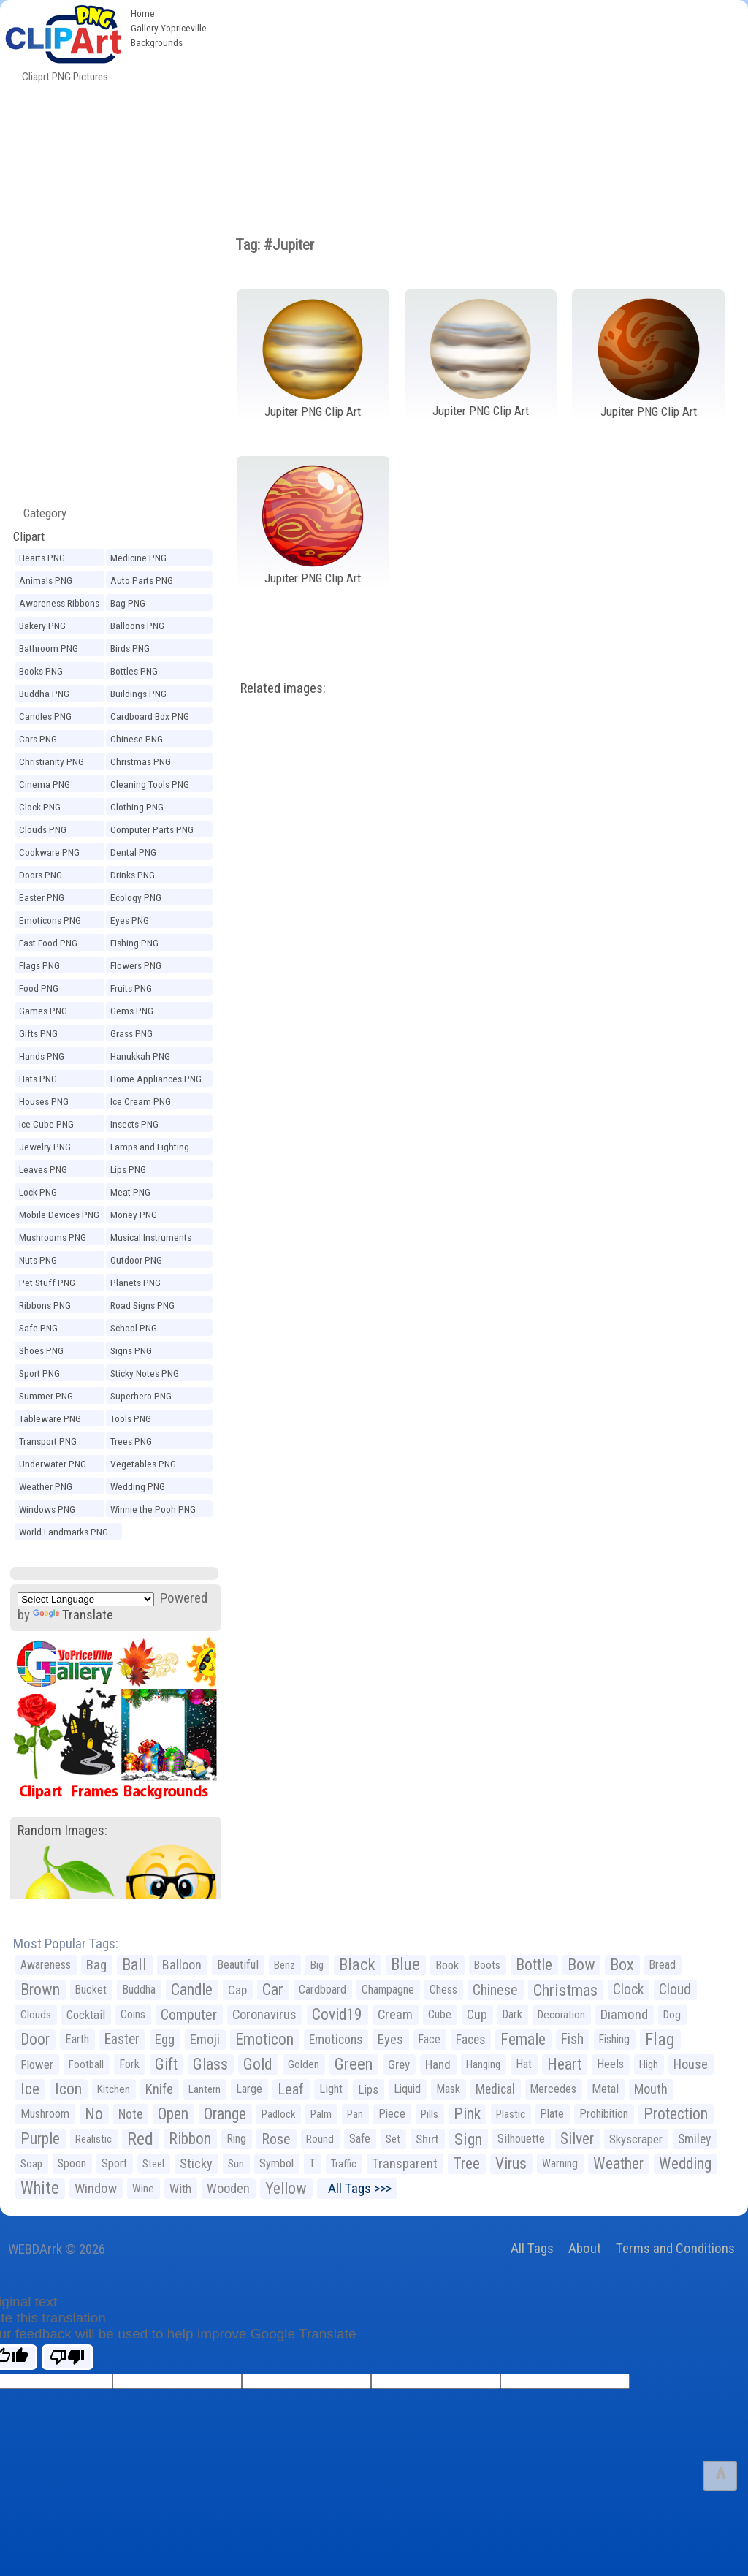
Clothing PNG (137, 807)
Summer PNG (46, 1396)
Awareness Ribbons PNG (59, 605)
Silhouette (521, 2139)
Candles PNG (45, 716)
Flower (36, 2064)
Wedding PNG (137, 1486)
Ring (236, 2139)
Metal (605, 2089)
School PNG (133, 1328)
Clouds (35, 2014)
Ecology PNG (135, 897)
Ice (29, 2089)
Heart (564, 2064)
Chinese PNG (136, 739)
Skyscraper (636, 2139)
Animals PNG (45, 580)
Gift (166, 2064)
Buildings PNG (138, 693)
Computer (189, 2015)
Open (173, 2114)
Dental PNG (133, 852)
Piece (391, 2114)
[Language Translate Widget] (86, 1599)
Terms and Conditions (675, 2248)
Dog (672, 2014)
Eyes (390, 2040)
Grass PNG (131, 1033)
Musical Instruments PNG (150, 1239)
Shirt (427, 2139)
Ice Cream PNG (140, 1101)
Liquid (407, 2089)
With (180, 2188)
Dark (512, 2014)
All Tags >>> (357, 2188)
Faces (470, 2039)
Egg (165, 2040)
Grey (399, 2064)
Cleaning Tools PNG (149, 784)
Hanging (483, 2064)
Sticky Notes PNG (144, 1373)
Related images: (283, 688)
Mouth (651, 2089)
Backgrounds (157, 42)
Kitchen (113, 2089)
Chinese (495, 1990)
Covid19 (337, 2014)
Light (331, 2089)
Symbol (276, 2163)
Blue (405, 1965)
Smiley (694, 2139)
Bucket (91, 1989)
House (690, 2064)
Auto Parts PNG (141, 580)
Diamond (624, 2014)
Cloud (675, 1989)
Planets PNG (135, 1282)
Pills (429, 2114)
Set (393, 2139)
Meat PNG (130, 1192)
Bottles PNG (134, 671)
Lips (368, 2089)
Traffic (343, 2163)
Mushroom (44, 2114)
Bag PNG (127, 603)
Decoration (561, 2014)
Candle (192, 1989)
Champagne (388, 1989)
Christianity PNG (51, 761)
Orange (225, 2114)
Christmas (565, 1989)
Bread (662, 1965)
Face (429, 2039)
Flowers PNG (135, 965)
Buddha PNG (44, 693)
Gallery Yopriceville (169, 28)
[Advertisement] (480, 109)
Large (249, 2089)
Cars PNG (38, 739)
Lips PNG (128, 1169)
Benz (284, 1965)
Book (447, 1965)
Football (86, 2064)
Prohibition (603, 2114)
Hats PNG (38, 1078)
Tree (466, 2163)
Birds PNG (130, 648)
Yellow (286, 2188)
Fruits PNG (131, 988)
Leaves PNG (43, 1169)
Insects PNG (134, 1124)
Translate (73, 1614)
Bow (581, 1965)
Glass (210, 2064)
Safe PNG (38, 1328)
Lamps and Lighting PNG (149, 1149)
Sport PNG (39, 1373)
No (94, 2114)
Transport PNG (48, 1441)
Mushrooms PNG (52, 1237)
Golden (303, 2064)
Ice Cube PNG (46, 1124)
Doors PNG (40, 875)
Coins (133, 2014)
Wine (143, 2188)
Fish (572, 2039)
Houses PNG (44, 1101)
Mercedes (553, 2089)
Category (39, 513)
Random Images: (62, 1830)
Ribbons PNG (45, 1305)
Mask (448, 2089)
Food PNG (38, 988)
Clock (628, 1989)
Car (272, 1989)
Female (523, 2039)
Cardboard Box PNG (149, 716)
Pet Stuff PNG (47, 1282)
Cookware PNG (49, 852)
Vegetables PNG (143, 1464)
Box (622, 1965)
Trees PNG (131, 1441)
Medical (495, 2089)
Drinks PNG (132, 875)
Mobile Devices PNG (59, 1214)
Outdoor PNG (136, 1260)
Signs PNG (131, 1350)
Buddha (139, 1989)
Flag (660, 2039)
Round (320, 2139)
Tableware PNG (50, 1418)
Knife (159, 2089)
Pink (467, 2114)
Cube (439, 2014)
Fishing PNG (134, 943)
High (648, 2064)
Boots (487, 1965)
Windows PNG (47, 1509)
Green (354, 2064)
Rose (276, 2139)
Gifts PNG (38, 1033)
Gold (257, 2064)
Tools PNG (130, 1418)
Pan (355, 2114)
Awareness (45, 1965)
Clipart (29, 536)
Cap (237, 1990)
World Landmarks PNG (63, 1532)
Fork (129, 2064)
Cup (477, 2014)
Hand (438, 2064)
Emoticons (335, 2039)
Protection (676, 2114)
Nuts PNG (38, 1260)
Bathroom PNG (48, 648)
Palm (321, 2114)
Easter (122, 2039)
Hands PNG (41, 1056)
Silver (577, 2138)
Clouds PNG (42, 829)
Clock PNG (40, 807)
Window (96, 2188)
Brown (40, 1989)
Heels (610, 2064)
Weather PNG (45, 1486)
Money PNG (133, 1214)
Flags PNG (39, 965)
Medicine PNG (138, 557)
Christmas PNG (140, 761)
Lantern (204, 2089)
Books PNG (41, 671)
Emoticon (264, 2039)
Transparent (405, 2163)
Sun (236, 2163)
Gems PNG (131, 1011)
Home (143, 13)
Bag (96, 1964)
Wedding (685, 2163)
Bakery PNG (42, 625)
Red (140, 2139)
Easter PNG (41, 897)
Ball (134, 1965)
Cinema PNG (44, 784)
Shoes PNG (41, 1350)
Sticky (196, 2163)
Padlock (278, 2114)
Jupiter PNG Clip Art (312, 411)
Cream (395, 2014)
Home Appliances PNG (156, 1078)
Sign (468, 2138)
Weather (618, 2163)
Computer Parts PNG (152, 829)
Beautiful (238, 1965)
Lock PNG (38, 1192)
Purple (40, 2138)
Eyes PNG (129, 920)
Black (357, 1965)
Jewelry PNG (45, 1146)
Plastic (510, 2114)
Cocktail (85, 2014)
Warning (560, 2163)
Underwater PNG (52, 1464)
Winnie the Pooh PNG (153, 1509)
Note (130, 2114)
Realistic (93, 2139)
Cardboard (322, 1989)
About (584, 2248)
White (39, 2188)
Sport (114, 2163)
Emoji (205, 2039)
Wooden (228, 2188)
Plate (552, 2114)
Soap (31, 2163)
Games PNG (43, 1011)
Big (317, 1965)
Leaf (291, 2089)
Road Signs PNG (142, 1305)
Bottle (534, 1965)
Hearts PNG (42, 557)
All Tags (532, 2248)
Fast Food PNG (48, 943)
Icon (68, 2089)
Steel (153, 2163)
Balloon (182, 1964)
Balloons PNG (137, 625)
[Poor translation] (68, 2357)
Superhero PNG (141, 1396)
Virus (511, 2163)
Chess (443, 1989)
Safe (359, 2139)
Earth (77, 2039)
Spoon (72, 2163)
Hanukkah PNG (140, 1056)
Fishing (614, 2039)
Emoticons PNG (50, 920)
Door (35, 2039)
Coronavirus (264, 2015)
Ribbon (190, 2138)
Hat (524, 2064)
